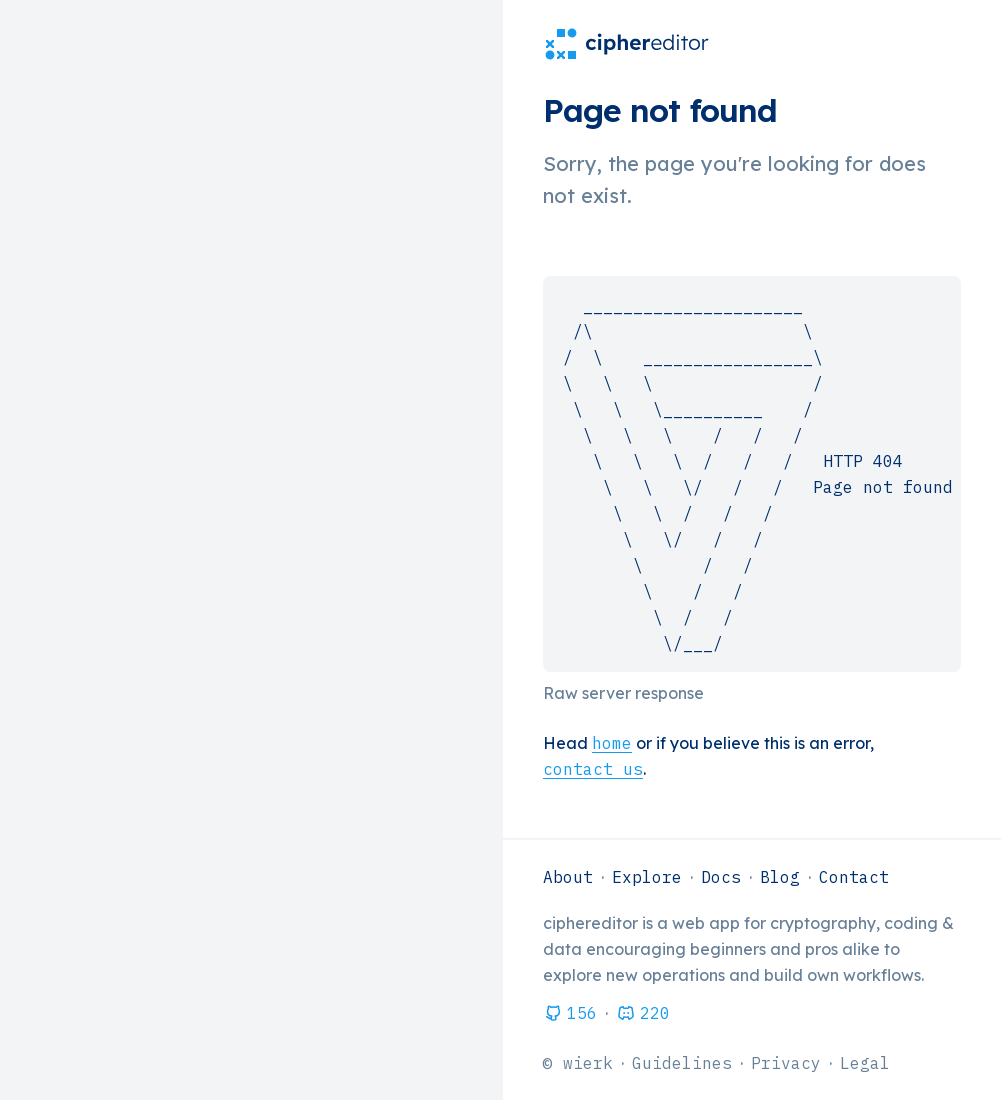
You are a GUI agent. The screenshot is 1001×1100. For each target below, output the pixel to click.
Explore (647, 877)
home (612, 743)
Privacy (786, 1063)
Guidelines (682, 1063)
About (568, 877)
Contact (854, 877)
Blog (780, 877)
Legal (865, 1063)
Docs (721, 877)
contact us (593, 769)
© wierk (578, 1063)
